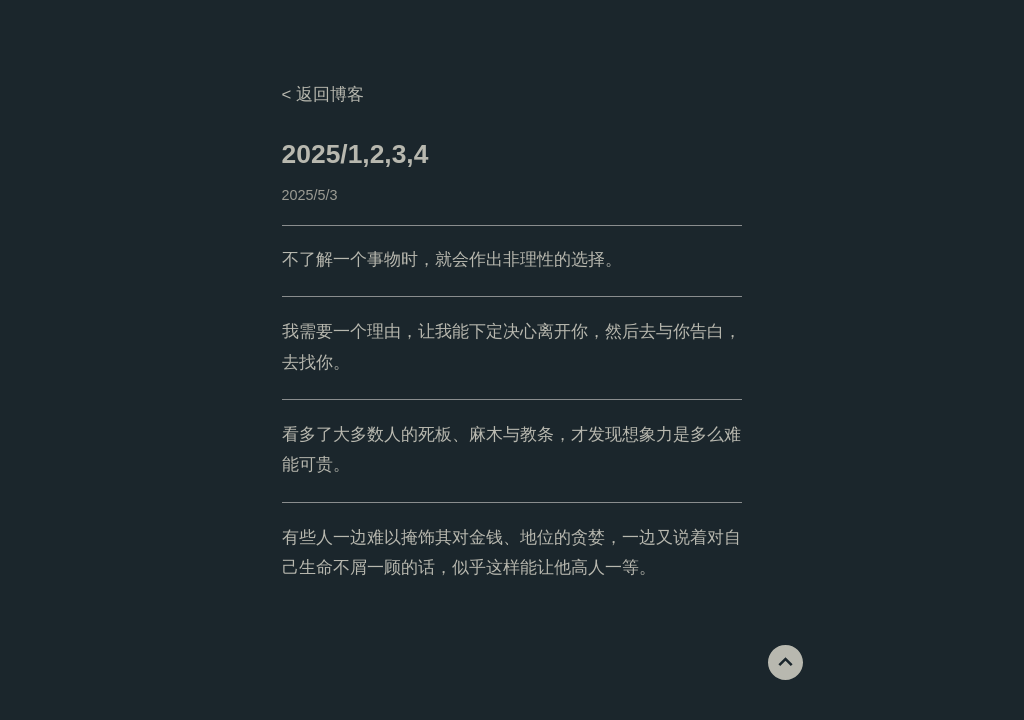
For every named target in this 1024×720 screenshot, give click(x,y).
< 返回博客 (323, 94)
